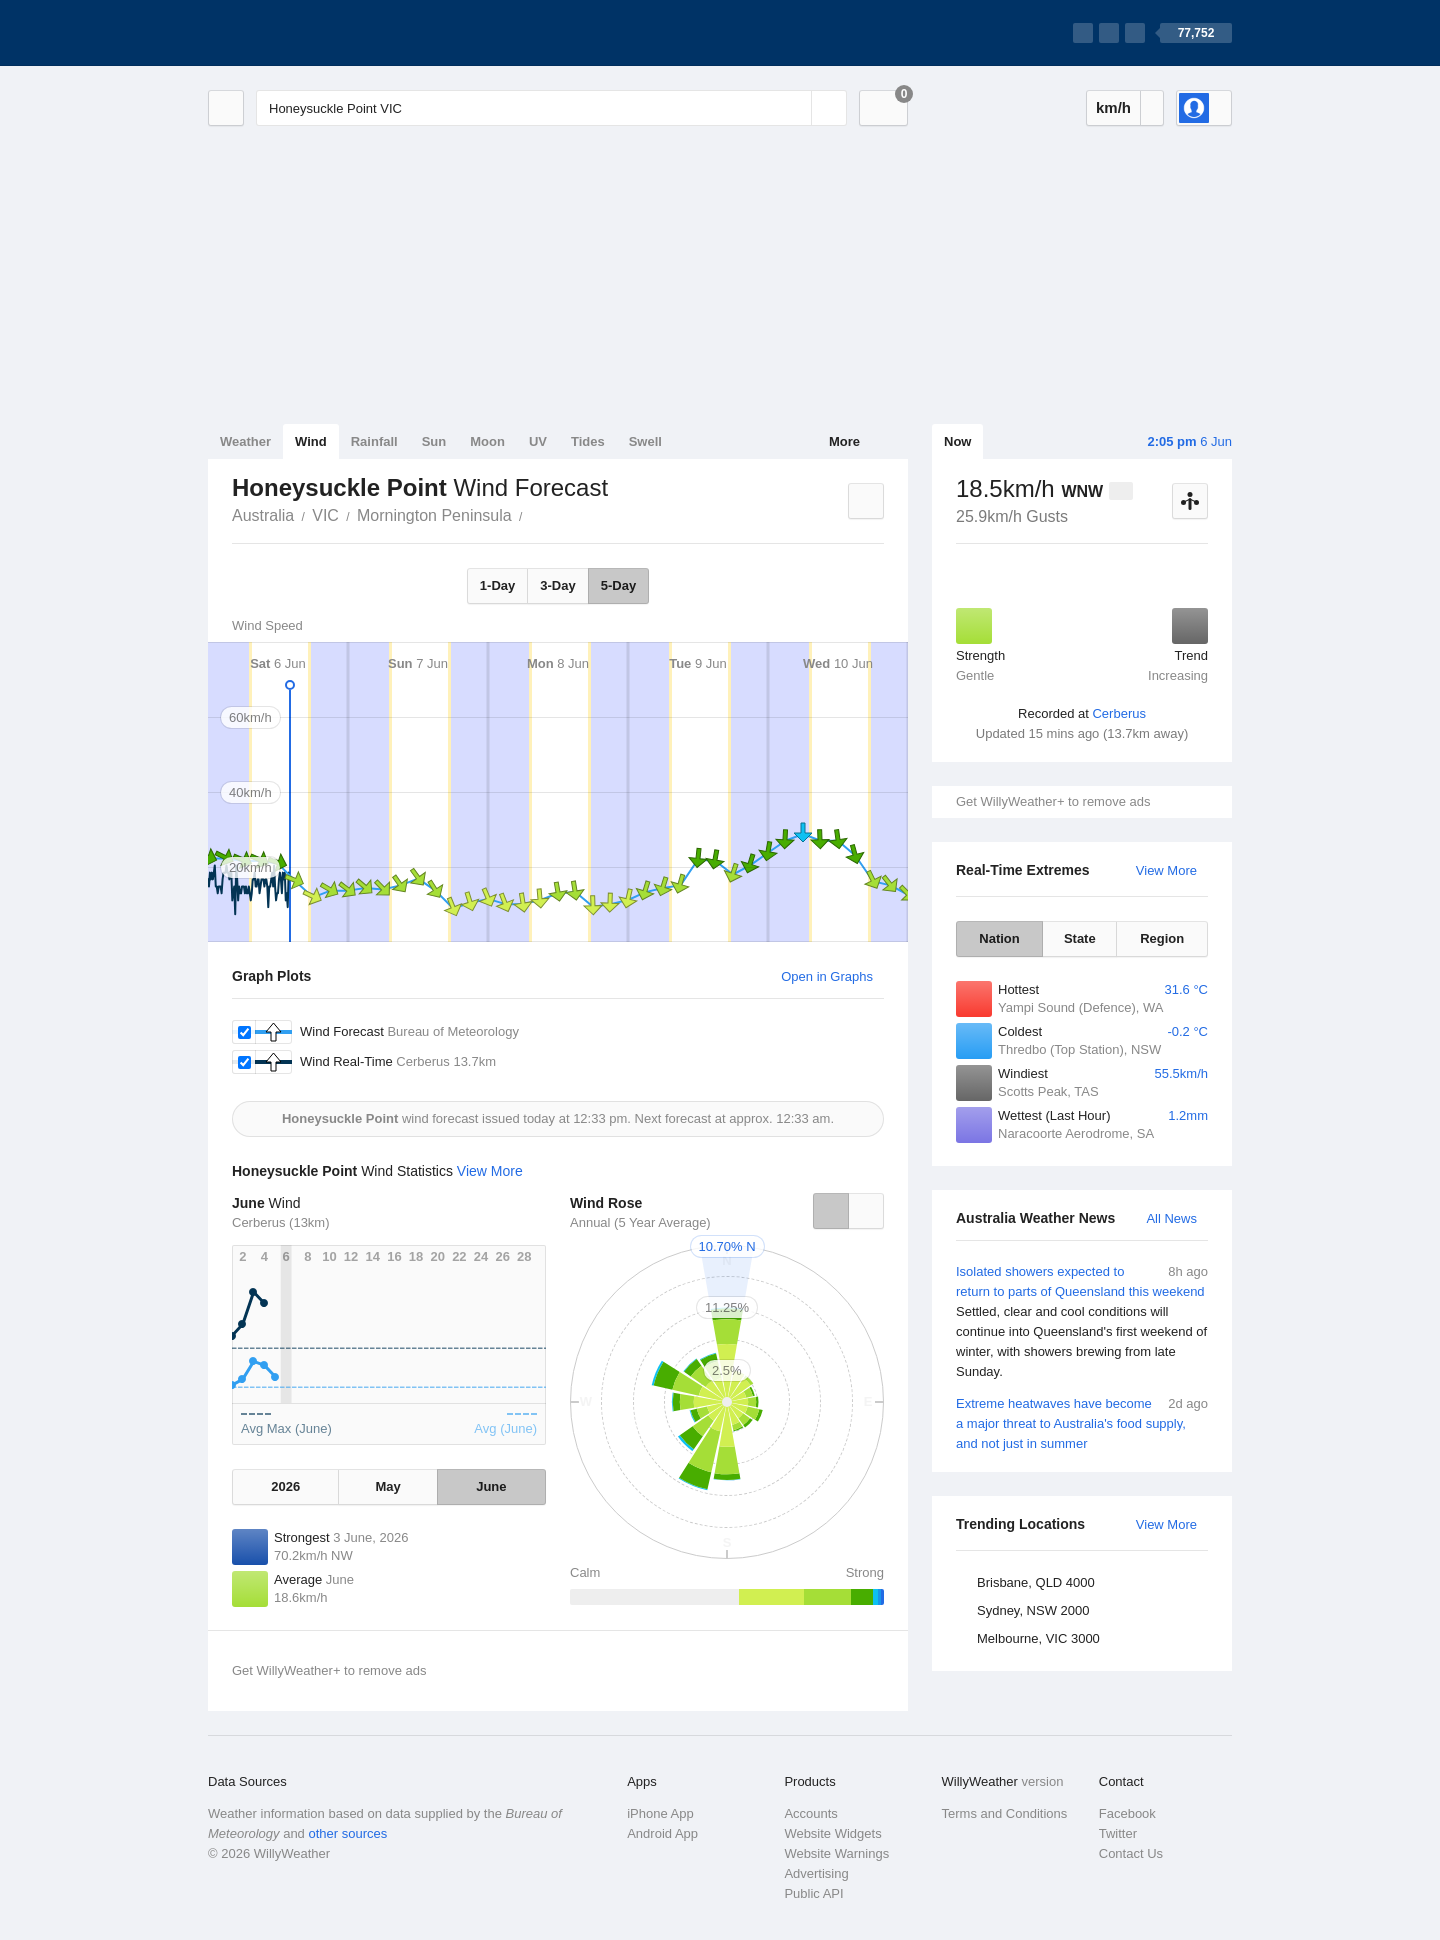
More (844, 441)
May (387, 1486)
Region (1162, 938)
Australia (263, 515)
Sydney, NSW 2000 (1033, 1610)
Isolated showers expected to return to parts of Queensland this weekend (1082, 1322)
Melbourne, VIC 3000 (1038, 1638)
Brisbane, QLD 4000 (1036, 1582)
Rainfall (374, 441)
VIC (325, 515)
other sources (347, 1833)
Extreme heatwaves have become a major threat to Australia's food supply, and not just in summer (1082, 1422)
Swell (645, 441)
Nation (999, 938)
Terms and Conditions (1005, 1813)
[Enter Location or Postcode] (551, 108)
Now (957, 441)
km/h (1113, 107)
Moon (487, 441)
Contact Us (1131, 1853)
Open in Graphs (827, 976)
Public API (813, 1893)
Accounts (810, 1813)
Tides (588, 441)
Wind (311, 441)
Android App (662, 1833)
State (1080, 938)
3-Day (557, 585)
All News (1171, 1218)
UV (538, 441)
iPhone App (660, 1813)
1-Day (497, 585)
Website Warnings (836, 1853)
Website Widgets (832, 1833)
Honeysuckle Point (534, 514)
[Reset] (794, 108)
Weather (245, 441)
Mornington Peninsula (434, 515)
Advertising (816, 1873)
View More (1166, 870)
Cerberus (1118, 713)
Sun (434, 441)
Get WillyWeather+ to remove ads (1053, 801)
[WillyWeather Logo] (302, 33)
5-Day (618, 585)
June (491, 1486)
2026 (285, 1486)
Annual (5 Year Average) (640, 1222)
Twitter (1118, 1833)
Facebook (1127, 1813)
